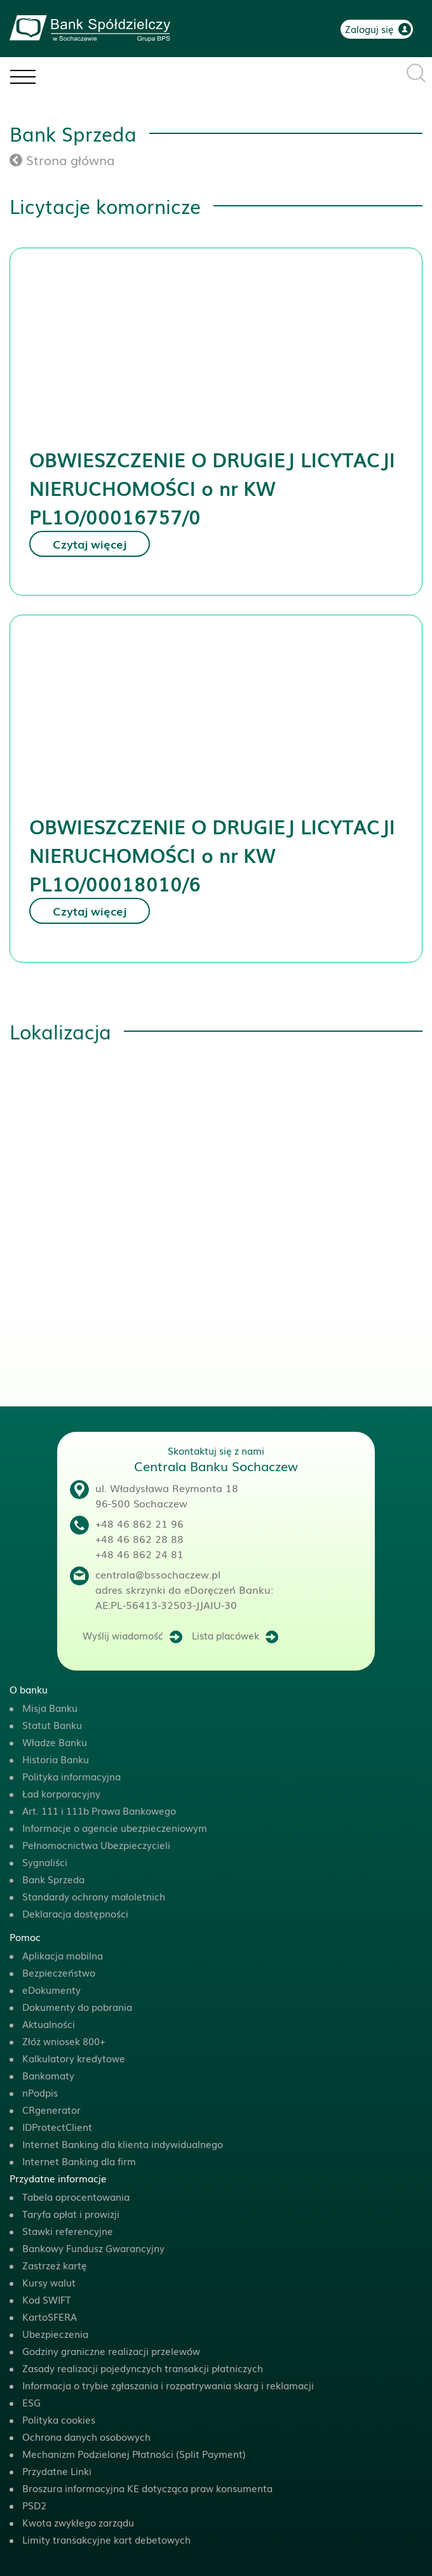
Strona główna (62, 159)
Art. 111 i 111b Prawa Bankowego (99, 1810)
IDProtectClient (57, 2126)
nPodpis (40, 2092)
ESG (31, 2402)
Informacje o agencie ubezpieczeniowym (114, 1827)
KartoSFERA (49, 2316)
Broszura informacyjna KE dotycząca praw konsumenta (147, 2488)
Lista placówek (225, 1635)
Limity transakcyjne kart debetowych (106, 2539)
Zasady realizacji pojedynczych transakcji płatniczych (142, 2368)
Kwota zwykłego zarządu (78, 2522)
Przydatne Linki (56, 2471)
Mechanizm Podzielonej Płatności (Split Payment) (134, 2453)
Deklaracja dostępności (75, 1913)
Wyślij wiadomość (123, 1635)
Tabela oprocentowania (76, 2196)
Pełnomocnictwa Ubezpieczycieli (96, 1845)
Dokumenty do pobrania (77, 2006)
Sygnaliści (44, 1862)
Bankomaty (48, 2075)
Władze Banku (54, 1742)
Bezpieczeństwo (58, 1972)
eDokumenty (51, 1989)
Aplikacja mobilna (62, 1955)
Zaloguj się (369, 29)
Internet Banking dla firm (79, 2161)
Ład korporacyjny (61, 1793)
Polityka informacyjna (71, 1776)
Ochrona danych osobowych (86, 2436)
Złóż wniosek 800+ (63, 2041)
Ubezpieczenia (55, 2333)
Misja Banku (50, 1707)
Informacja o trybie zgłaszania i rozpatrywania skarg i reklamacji (168, 2385)
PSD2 (34, 2505)
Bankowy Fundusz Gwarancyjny (93, 2248)
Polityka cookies (58, 2419)
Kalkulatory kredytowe (73, 2058)
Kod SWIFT (46, 2299)
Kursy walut (49, 2282)
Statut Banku (52, 1725)
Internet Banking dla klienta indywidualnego (122, 2144)
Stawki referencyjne (67, 2231)
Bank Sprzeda (53, 1879)
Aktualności (48, 2024)
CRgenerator (51, 2109)
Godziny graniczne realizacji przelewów (111, 2351)
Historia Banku (55, 1759)
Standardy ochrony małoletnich (93, 1896)
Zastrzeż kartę (54, 2265)
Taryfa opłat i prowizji (70, 2213)
